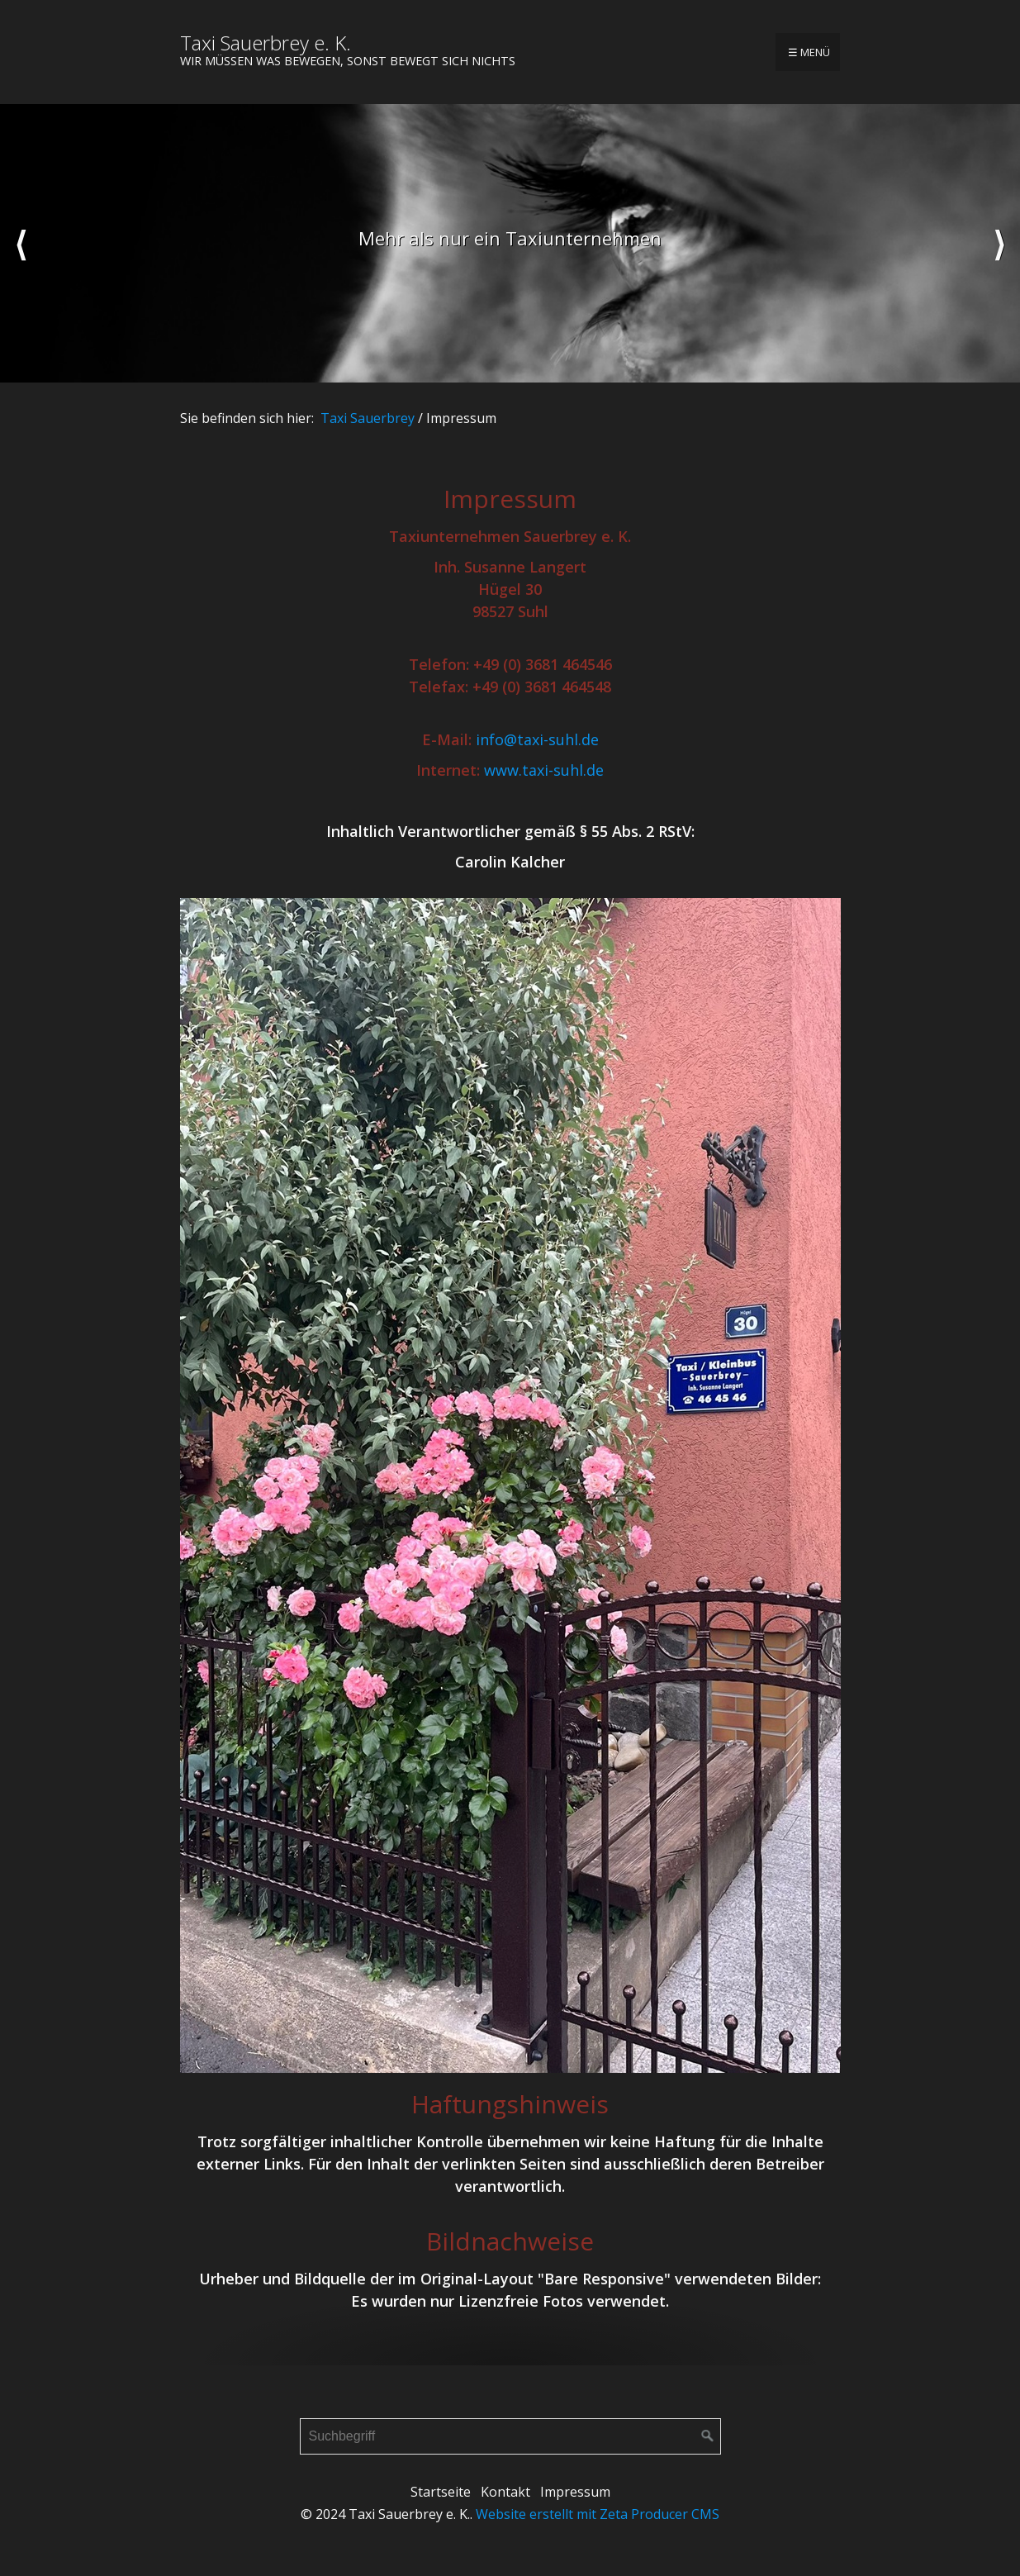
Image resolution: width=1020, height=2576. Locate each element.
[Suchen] (708, 2436)
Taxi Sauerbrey (367, 418)
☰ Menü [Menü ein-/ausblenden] (809, 52)
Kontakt (505, 2492)
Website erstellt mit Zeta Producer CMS (597, 2514)
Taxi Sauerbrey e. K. (265, 42)
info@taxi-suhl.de (537, 739)
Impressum (575, 2492)
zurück (20, 243)
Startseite (440, 2492)
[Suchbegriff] (510, 2436)
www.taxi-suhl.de (544, 770)
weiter (999, 243)
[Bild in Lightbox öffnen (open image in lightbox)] (510, 1485)
